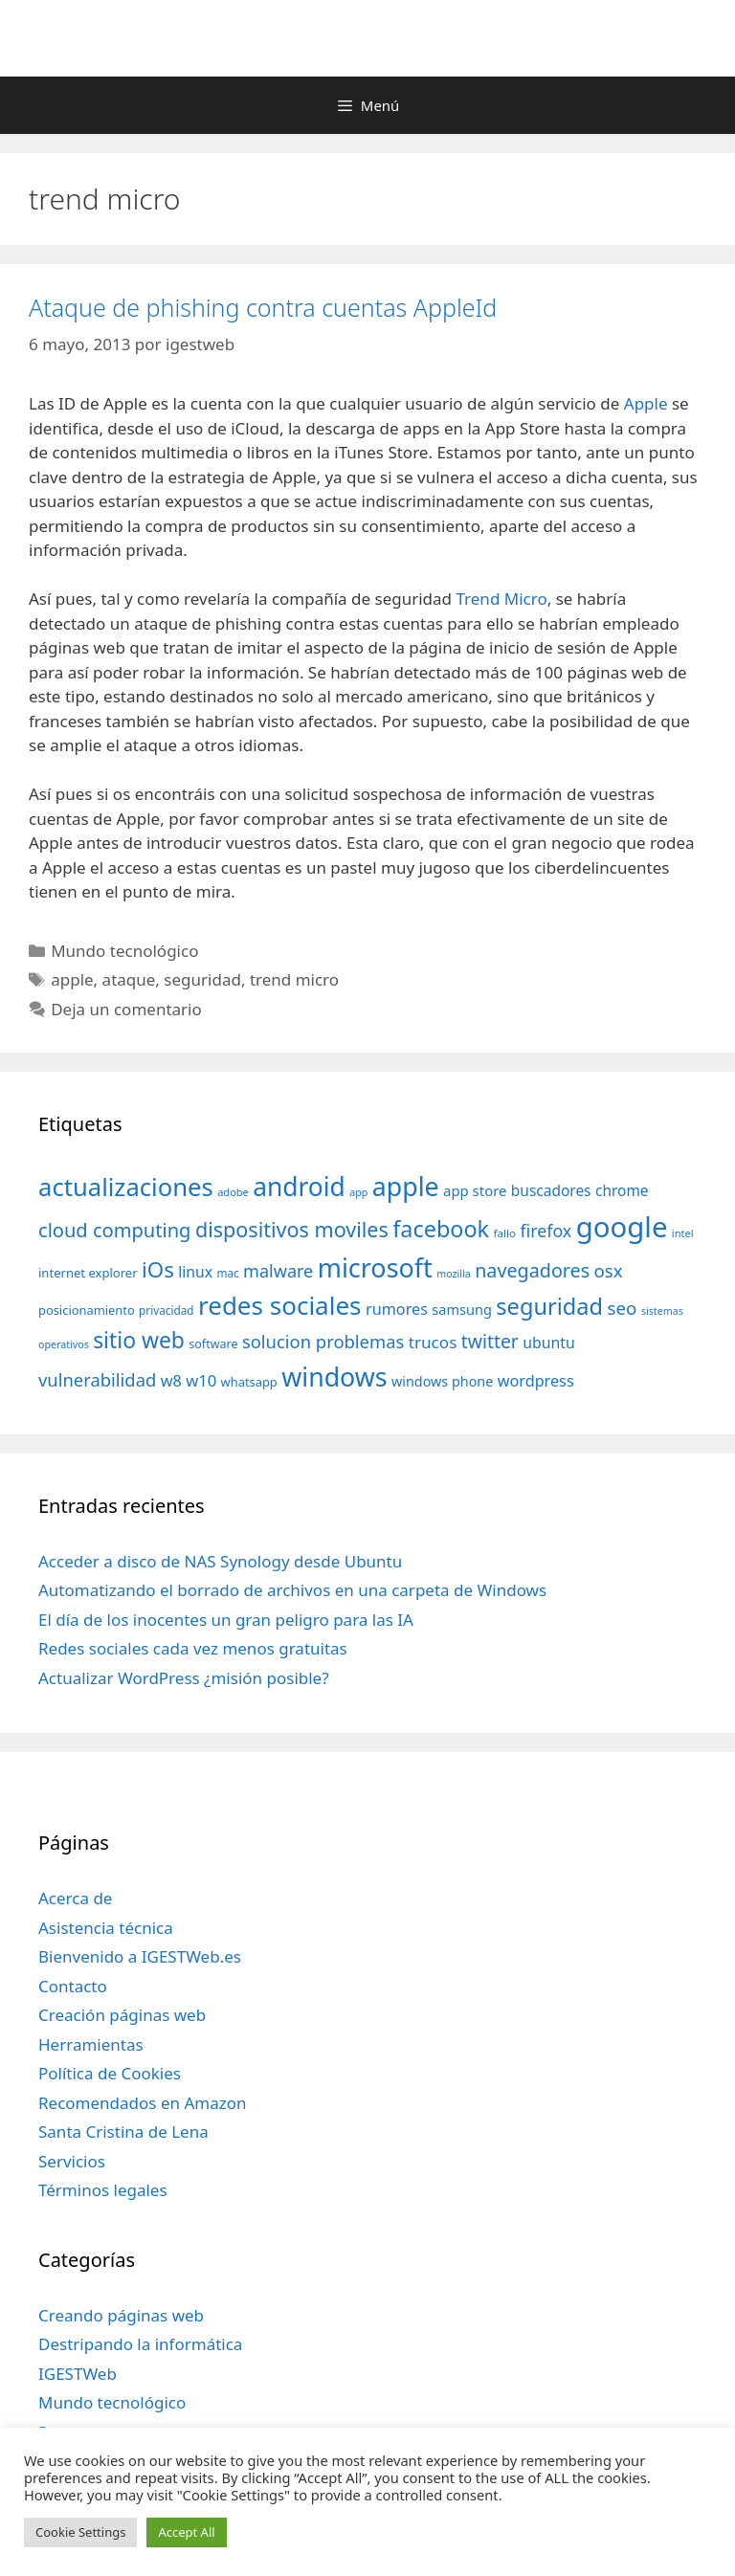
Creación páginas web (122, 2015)
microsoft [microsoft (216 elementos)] (375, 1267)
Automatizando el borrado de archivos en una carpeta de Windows (292, 1590)
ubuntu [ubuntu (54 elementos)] (549, 1342)
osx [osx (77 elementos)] (608, 1270)
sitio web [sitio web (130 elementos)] (139, 1340)
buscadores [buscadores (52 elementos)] (551, 1190)
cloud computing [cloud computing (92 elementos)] (114, 1230)
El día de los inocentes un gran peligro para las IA (225, 1620)
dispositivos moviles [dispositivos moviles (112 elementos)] (292, 1229)
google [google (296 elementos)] (622, 1227)
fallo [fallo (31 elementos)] (505, 1233)
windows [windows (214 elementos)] (334, 1376)
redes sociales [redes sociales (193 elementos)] (280, 1305)
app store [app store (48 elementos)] (474, 1190)
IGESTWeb (77, 2374)
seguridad (202, 979)
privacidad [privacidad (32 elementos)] (166, 1310)
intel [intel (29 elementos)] (683, 1233)
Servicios (71, 2161)
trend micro (294, 979)
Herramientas (91, 2044)
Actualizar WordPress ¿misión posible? (183, 1678)
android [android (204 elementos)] (299, 1186)
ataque (129, 979)
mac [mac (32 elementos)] (227, 1272)
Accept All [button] (186, 2532)
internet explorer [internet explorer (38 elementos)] (88, 1272)
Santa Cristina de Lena (123, 2132)
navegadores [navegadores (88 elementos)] (532, 1270)
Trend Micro (502, 599)
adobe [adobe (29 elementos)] (233, 1192)
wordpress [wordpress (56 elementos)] (536, 1380)
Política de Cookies (109, 2073)
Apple (646, 403)
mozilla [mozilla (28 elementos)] (453, 1273)
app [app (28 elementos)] (358, 1192)
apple (72, 979)
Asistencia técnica (105, 1928)
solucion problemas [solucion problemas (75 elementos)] (323, 1341)
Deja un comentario (126, 1009)
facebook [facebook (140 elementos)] (440, 1228)
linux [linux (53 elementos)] (195, 1271)
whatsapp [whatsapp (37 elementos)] (249, 1381)
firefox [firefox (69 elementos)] (545, 1230)
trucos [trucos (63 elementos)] (433, 1342)
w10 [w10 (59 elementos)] (201, 1380)
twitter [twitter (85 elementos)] (490, 1341)
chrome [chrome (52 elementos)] (622, 1190)
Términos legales (102, 2190)
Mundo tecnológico (124, 951)
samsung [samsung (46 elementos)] (462, 1309)
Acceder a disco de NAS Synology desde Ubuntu (220, 1561)
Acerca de (75, 1898)
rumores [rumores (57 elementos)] (397, 1309)
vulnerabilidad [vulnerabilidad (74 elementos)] (97, 1379)
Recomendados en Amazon (142, 2103)
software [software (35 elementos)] (213, 1344)
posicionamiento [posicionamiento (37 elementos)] (86, 1310)
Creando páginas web (121, 2315)
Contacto (72, 1986)
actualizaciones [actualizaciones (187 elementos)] (125, 1187)
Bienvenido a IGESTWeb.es (139, 1956)
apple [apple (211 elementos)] (405, 1186)
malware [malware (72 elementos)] (278, 1270)
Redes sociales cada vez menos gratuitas (192, 1648)
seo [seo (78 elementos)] (622, 1308)
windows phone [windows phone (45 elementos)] (442, 1381)
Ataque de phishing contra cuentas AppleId (263, 307)
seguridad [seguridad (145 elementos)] (549, 1306)
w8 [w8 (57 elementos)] (171, 1380)
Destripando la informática (140, 2344)
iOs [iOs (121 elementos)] (158, 1269)
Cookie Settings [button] (80, 2532)
